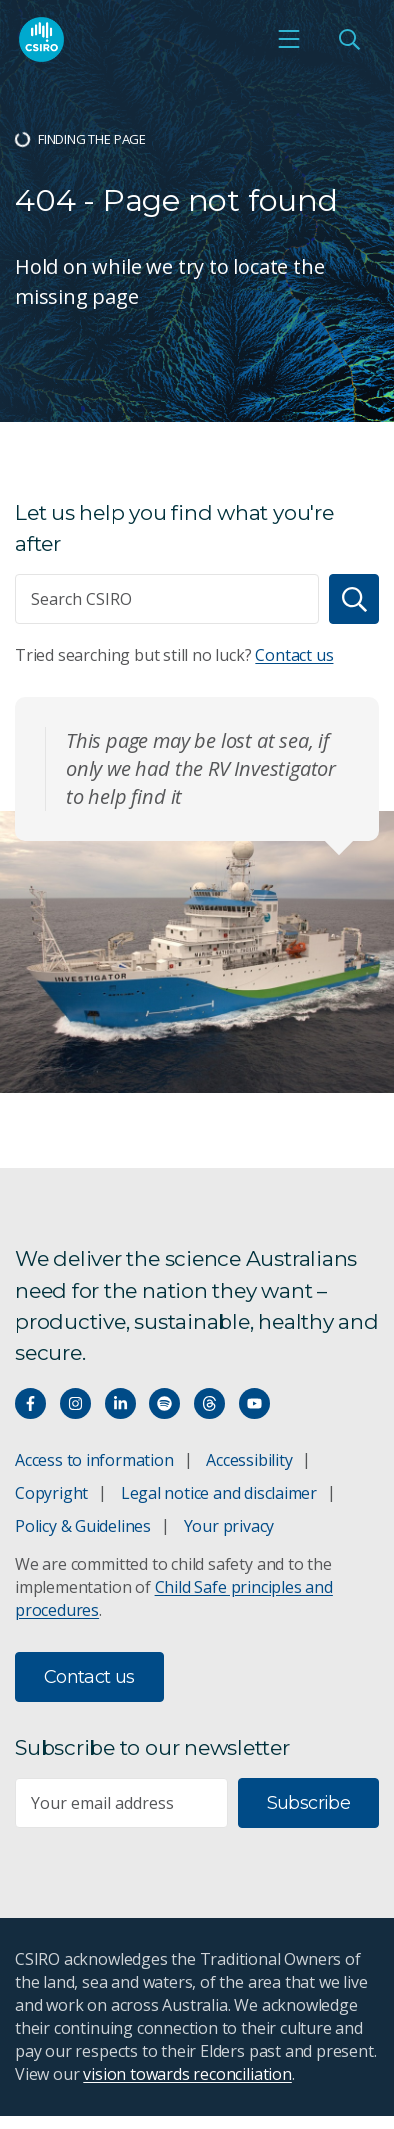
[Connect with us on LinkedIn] (120, 1403)
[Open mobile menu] (289, 39)
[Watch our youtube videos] (254, 1403)
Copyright (51, 1493)
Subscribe (308, 1803)
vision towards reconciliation (187, 2074)
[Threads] (209, 1403)
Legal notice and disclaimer (219, 1493)
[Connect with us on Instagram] (75, 1403)
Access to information (94, 1460)
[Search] (354, 599)
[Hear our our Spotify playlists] (164, 1403)
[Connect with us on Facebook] (30, 1403)
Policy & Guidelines (83, 1526)
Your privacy (229, 1526)
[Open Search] (349, 39)
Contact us (294, 655)
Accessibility (249, 1460)
